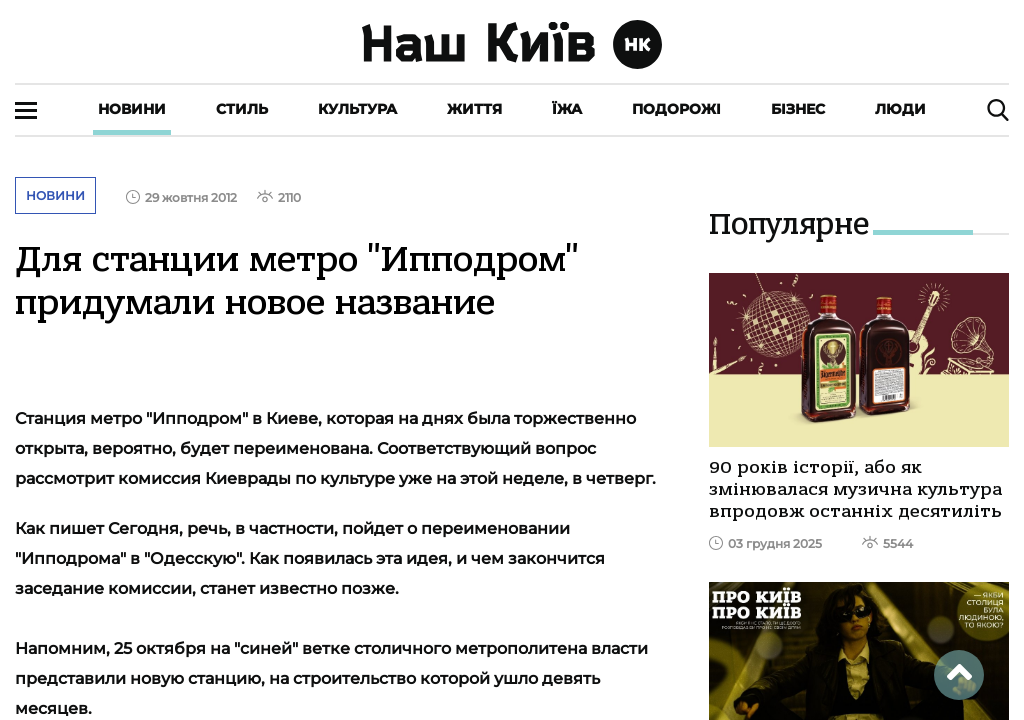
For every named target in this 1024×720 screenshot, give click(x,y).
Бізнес (798, 109)
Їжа (567, 109)
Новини (132, 109)
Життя (474, 109)
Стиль (242, 109)
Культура (357, 109)
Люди (900, 109)
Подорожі (676, 109)
